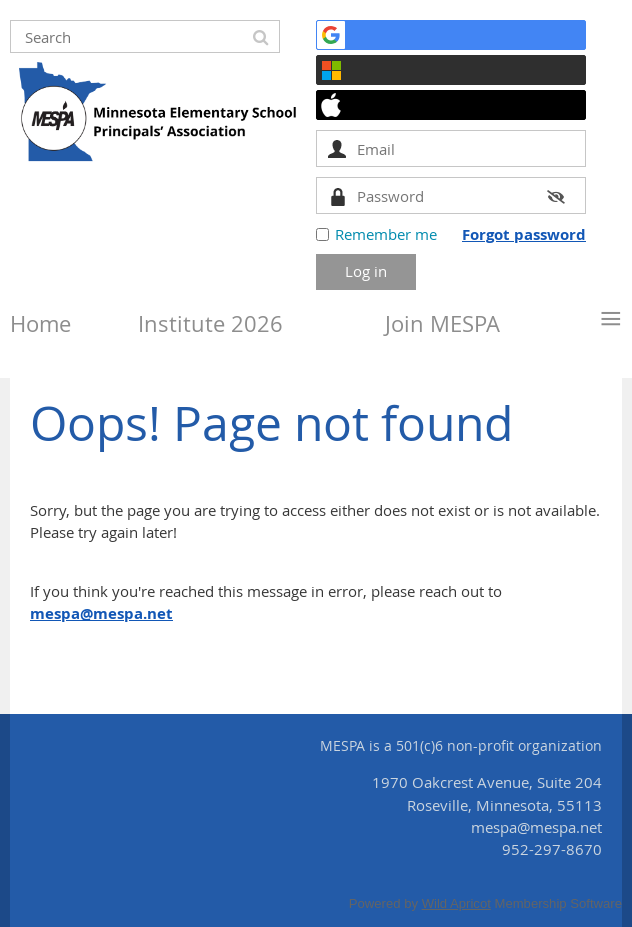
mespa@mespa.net (101, 613)
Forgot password (524, 234)
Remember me (386, 234)
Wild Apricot (456, 903)
